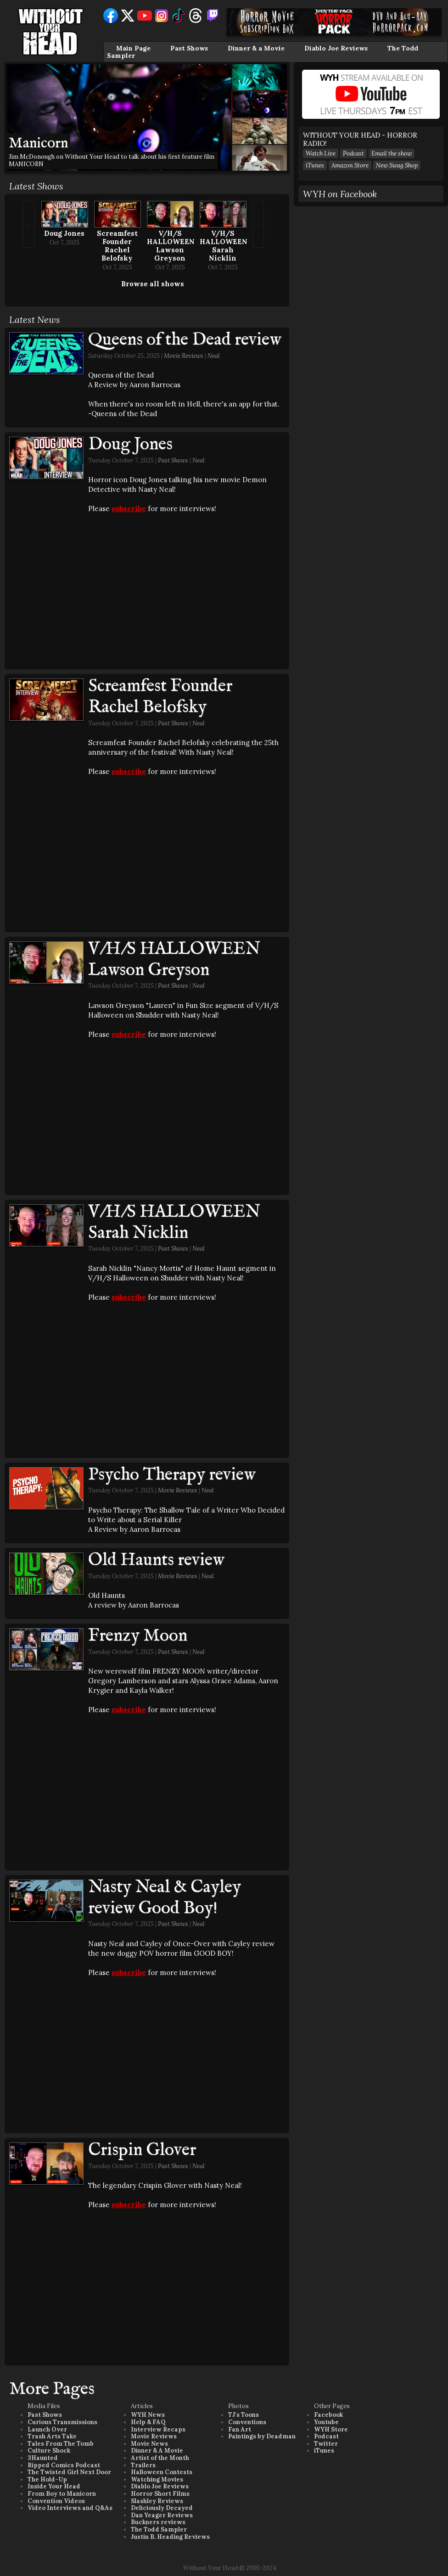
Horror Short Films (160, 2494)
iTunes (315, 165)
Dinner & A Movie (157, 2450)
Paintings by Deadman (262, 2436)
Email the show (391, 153)
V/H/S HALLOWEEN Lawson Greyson (171, 245)
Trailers (143, 2465)
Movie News (149, 2444)
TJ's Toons (243, 2415)
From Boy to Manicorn (62, 2494)
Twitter (326, 2444)
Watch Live (321, 153)
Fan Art (239, 2429)
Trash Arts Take (52, 2436)
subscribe (129, 508)
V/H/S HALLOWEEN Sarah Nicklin (223, 245)
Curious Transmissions (62, 2422)
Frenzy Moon (137, 1636)
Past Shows (189, 48)
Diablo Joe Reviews (336, 48)
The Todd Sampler (159, 2529)
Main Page (133, 48)
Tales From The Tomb (61, 2444)
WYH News (148, 2415)
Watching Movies (157, 2479)
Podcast (353, 153)
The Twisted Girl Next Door (69, 2472)
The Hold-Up (47, 2479)
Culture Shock (49, 2450)
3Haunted (43, 2458)
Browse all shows (152, 283)
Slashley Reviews (157, 2501)
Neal (213, 356)
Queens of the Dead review (184, 340)
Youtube (326, 2422)
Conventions (247, 2422)
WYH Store (331, 2429)
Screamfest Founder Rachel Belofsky (117, 245)
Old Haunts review (156, 1560)
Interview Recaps (158, 2429)
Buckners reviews (158, 2522)
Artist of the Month (160, 2458)
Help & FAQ (148, 2422)
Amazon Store (350, 165)
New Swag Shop (397, 165)
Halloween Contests (161, 2472)
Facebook (328, 2415)
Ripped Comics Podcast (64, 2465)
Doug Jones (64, 233)
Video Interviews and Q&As (70, 2508)
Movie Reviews (183, 356)
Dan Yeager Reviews (162, 2515)
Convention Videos (56, 2501)
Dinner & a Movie (256, 48)
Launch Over (47, 2429)
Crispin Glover (142, 2150)
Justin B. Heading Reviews (170, 2537)
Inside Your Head (54, 2486)
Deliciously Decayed (162, 2508)
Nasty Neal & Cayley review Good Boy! (164, 1897)
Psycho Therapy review (171, 1475)
